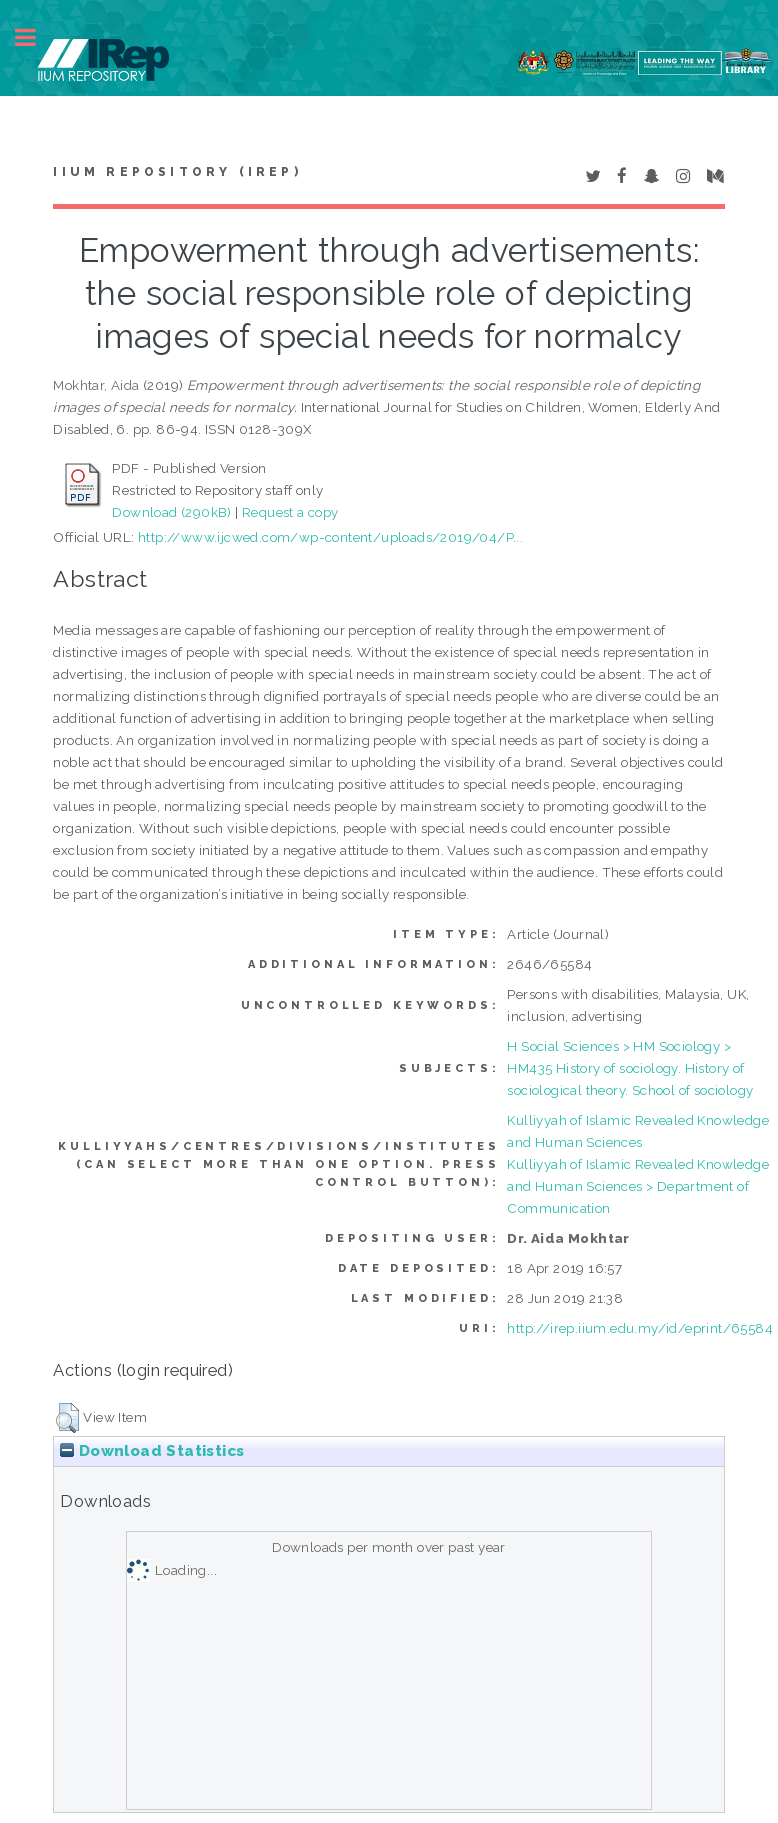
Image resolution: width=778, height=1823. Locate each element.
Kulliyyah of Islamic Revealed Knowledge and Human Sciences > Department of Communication (638, 1186)
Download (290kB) (171, 512)
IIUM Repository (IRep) (177, 172)
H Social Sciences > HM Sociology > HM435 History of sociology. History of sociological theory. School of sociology (630, 1068)
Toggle (36, 37)
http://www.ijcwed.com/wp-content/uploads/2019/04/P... (330, 537)
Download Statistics (152, 1451)
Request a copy (290, 512)
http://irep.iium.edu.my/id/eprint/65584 (640, 1328)
